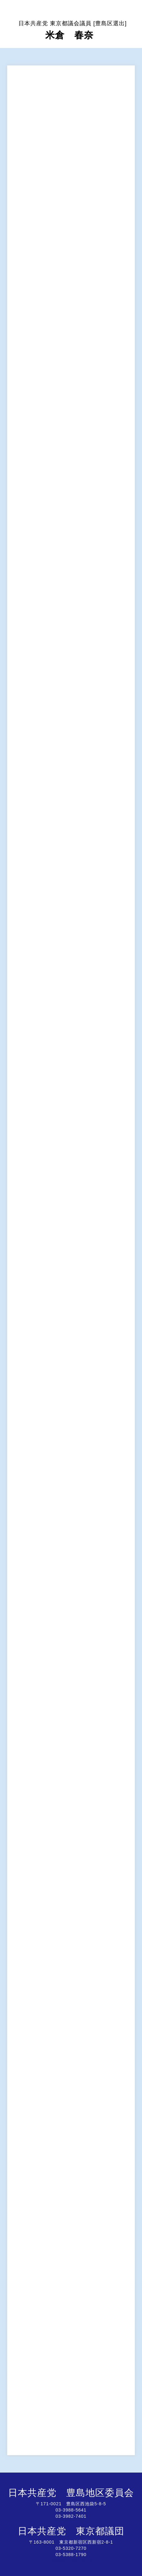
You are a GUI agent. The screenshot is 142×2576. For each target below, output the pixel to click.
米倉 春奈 (72, 30)
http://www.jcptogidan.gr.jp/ (71, 2560)
